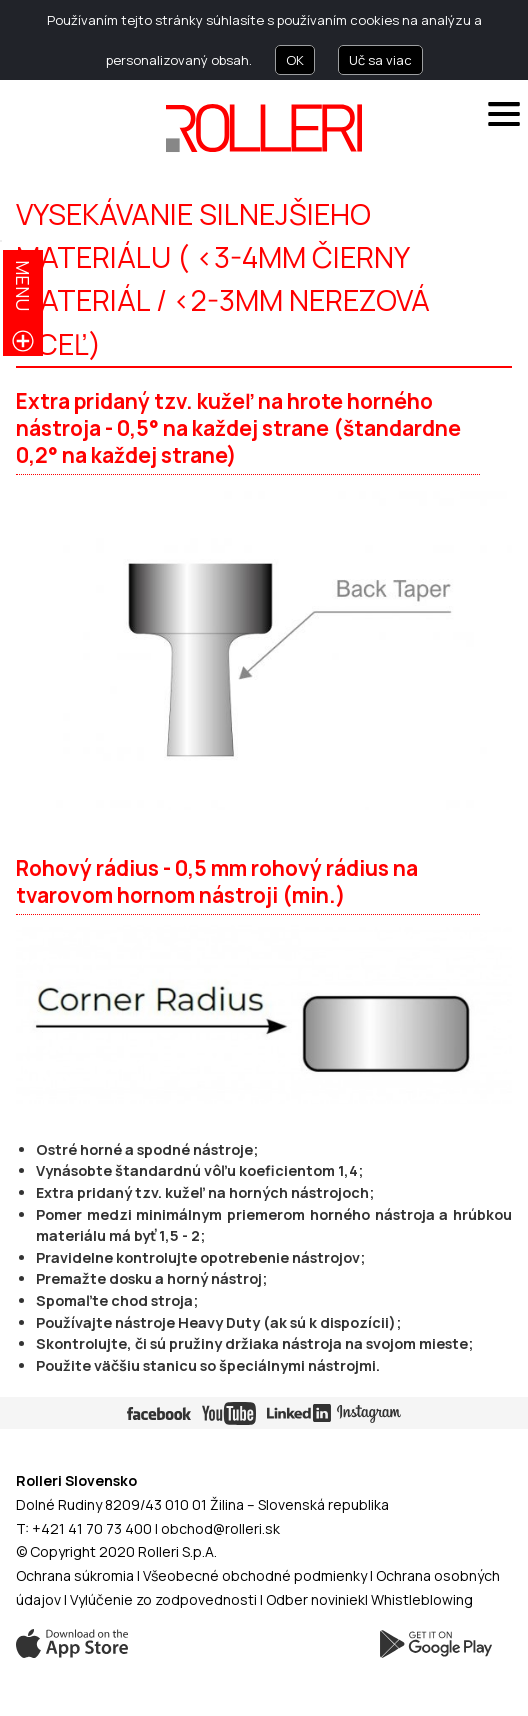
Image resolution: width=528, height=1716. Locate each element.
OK (295, 60)
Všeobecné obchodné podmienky (255, 1575)
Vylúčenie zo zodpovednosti (163, 1599)
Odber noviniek (315, 1599)
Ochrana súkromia (75, 1575)
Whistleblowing (422, 1599)
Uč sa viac (380, 60)
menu (23, 285)
